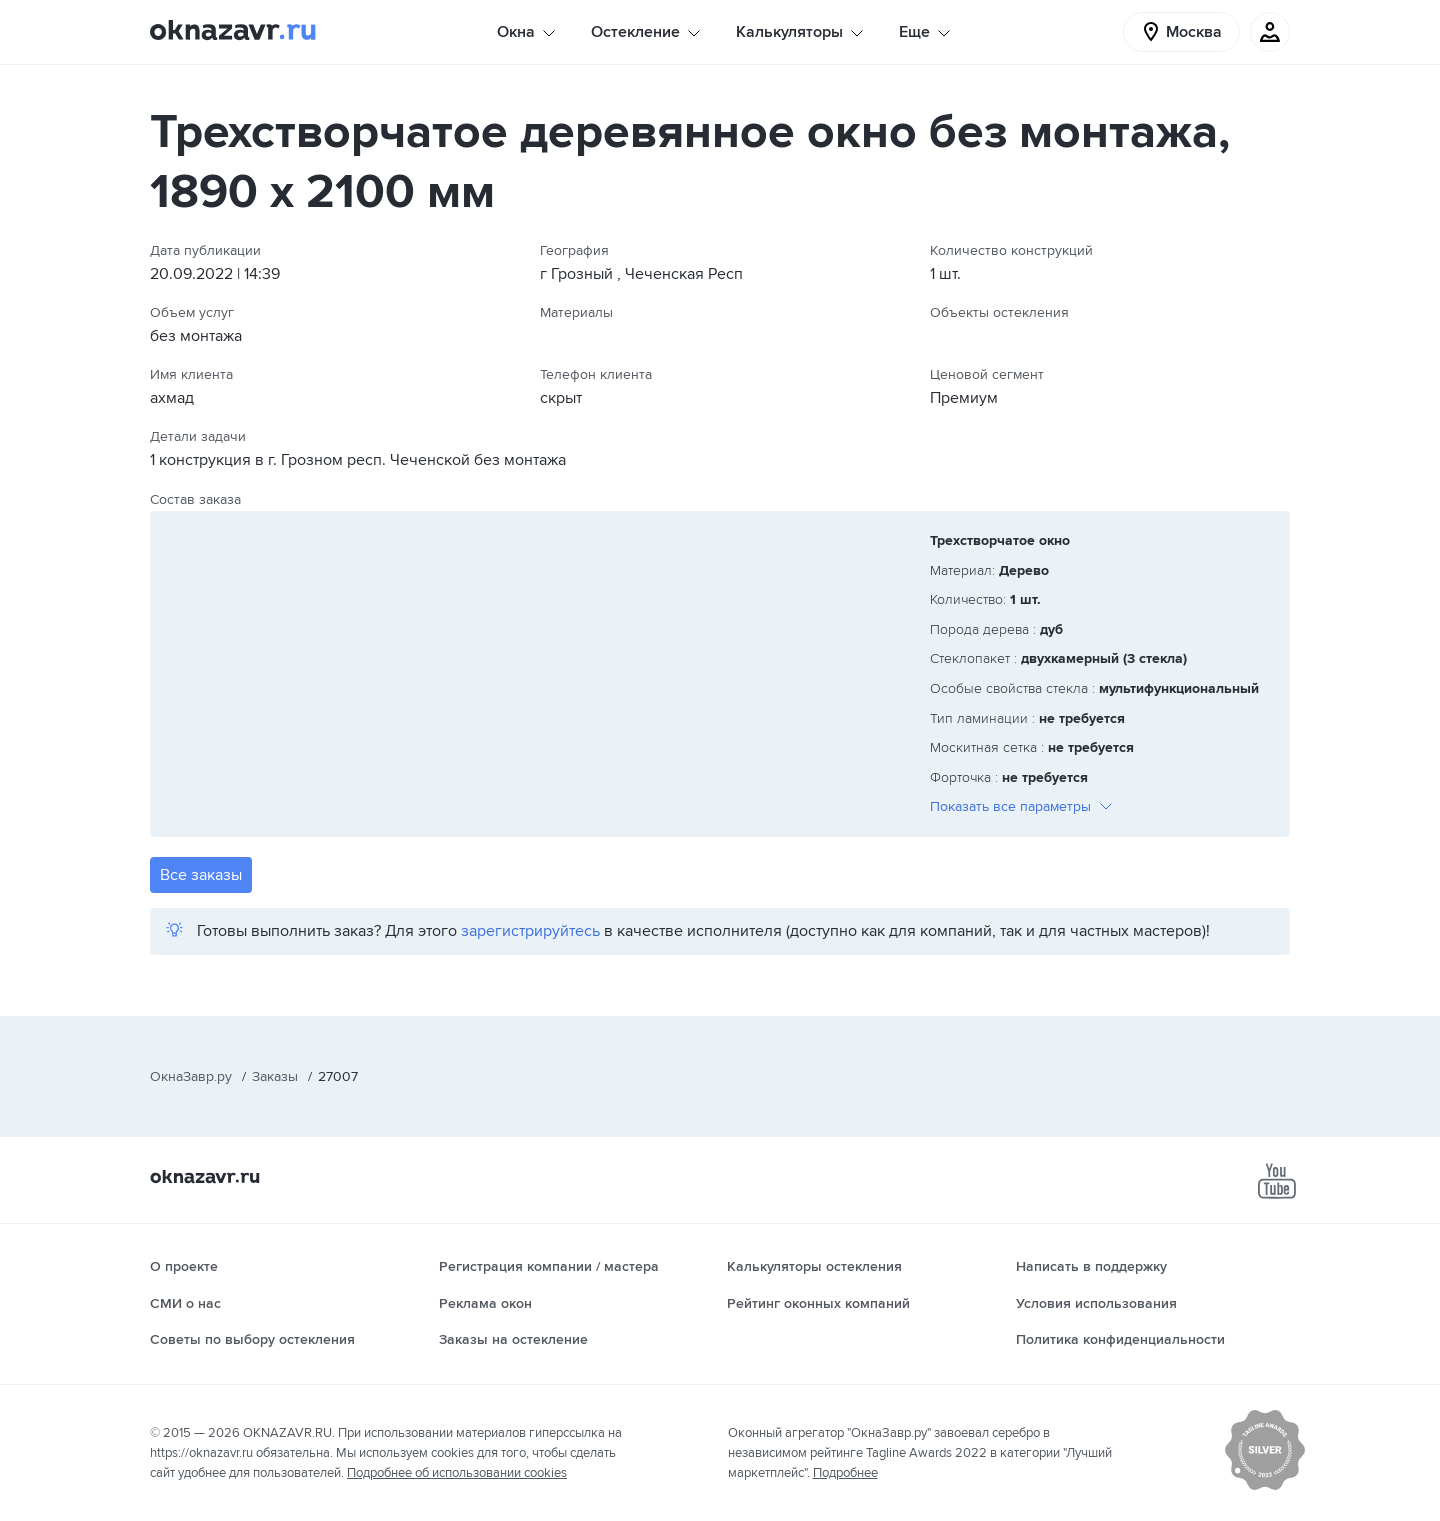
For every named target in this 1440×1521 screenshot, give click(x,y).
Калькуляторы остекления (814, 1266)
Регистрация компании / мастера (549, 1266)
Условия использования (1096, 1303)
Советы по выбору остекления (252, 1339)
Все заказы (201, 875)
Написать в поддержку (1091, 1266)
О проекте (184, 1266)
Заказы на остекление (513, 1339)
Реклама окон (485, 1303)
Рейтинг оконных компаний (818, 1303)
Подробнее (845, 1473)
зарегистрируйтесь (530, 931)
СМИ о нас (185, 1303)
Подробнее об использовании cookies (457, 1473)
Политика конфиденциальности (1120, 1339)
